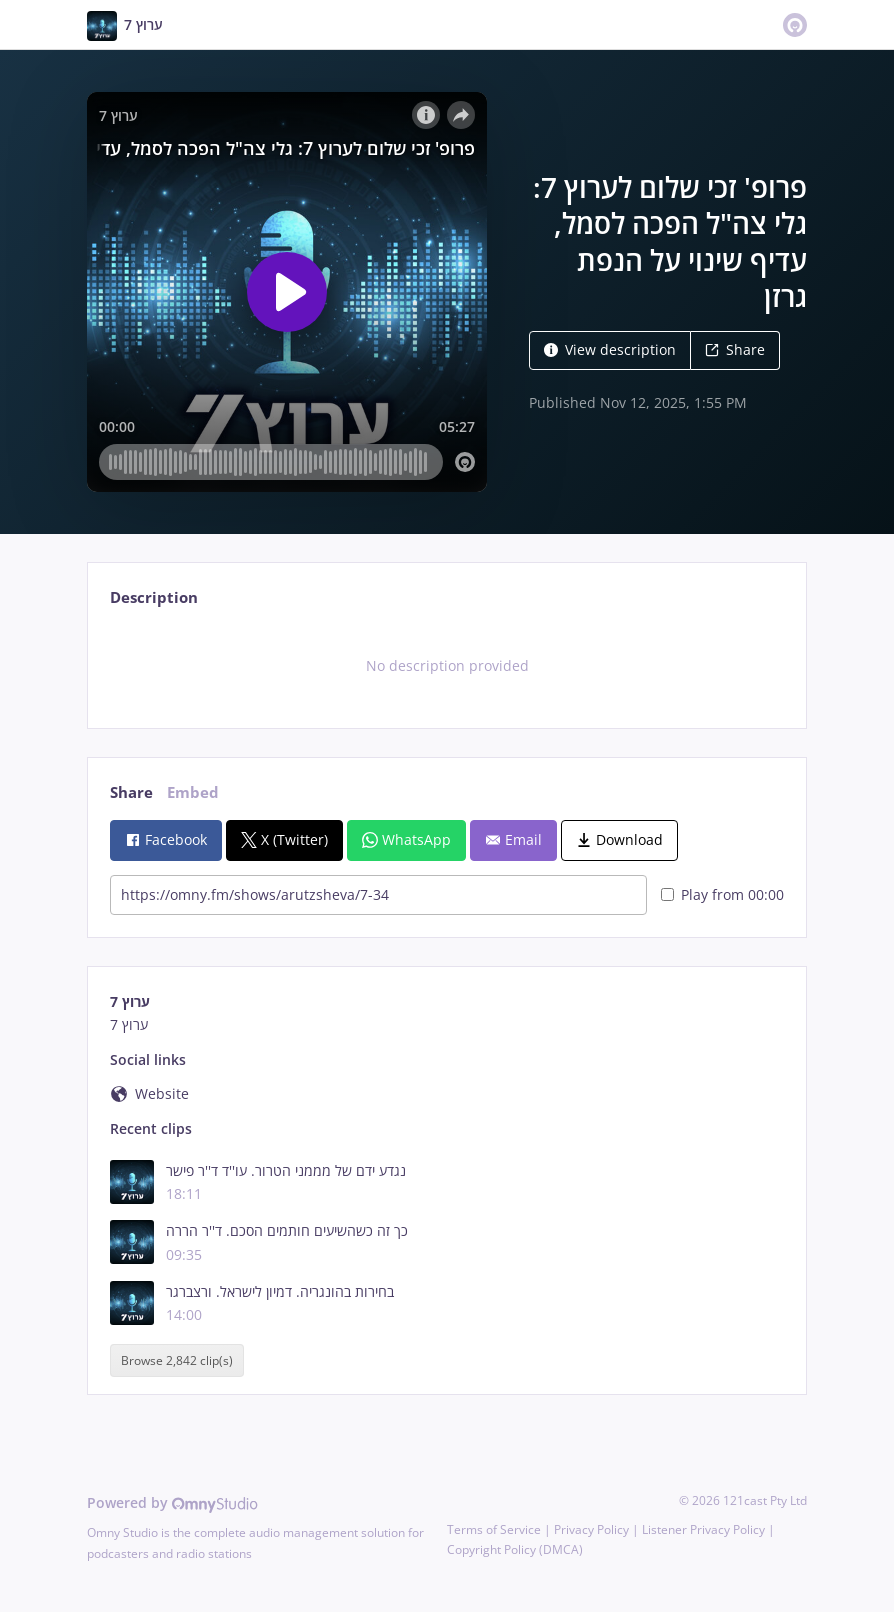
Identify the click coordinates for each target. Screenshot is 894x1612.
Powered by (172, 1502)
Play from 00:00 (722, 894)
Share (735, 349)
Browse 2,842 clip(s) (177, 1360)
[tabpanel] (446, 666)
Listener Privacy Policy (703, 1529)
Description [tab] (154, 597)
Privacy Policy (591, 1529)
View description (610, 349)
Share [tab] (131, 792)
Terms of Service (494, 1529)
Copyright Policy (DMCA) (515, 1549)
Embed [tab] (193, 792)
